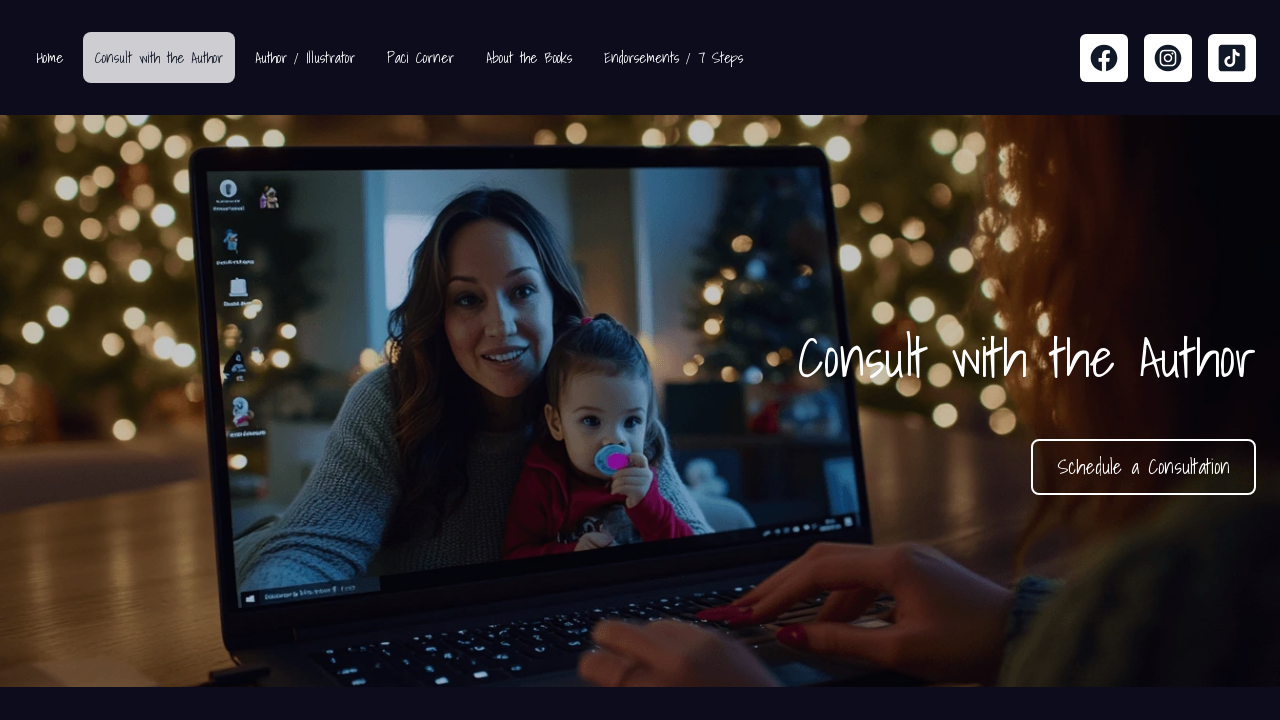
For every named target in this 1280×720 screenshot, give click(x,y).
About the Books (529, 57)
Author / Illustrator (305, 57)
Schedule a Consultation (1143, 467)
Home (49, 57)
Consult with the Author (159, 57)
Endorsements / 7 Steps (673, 57)
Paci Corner (420, 57)
